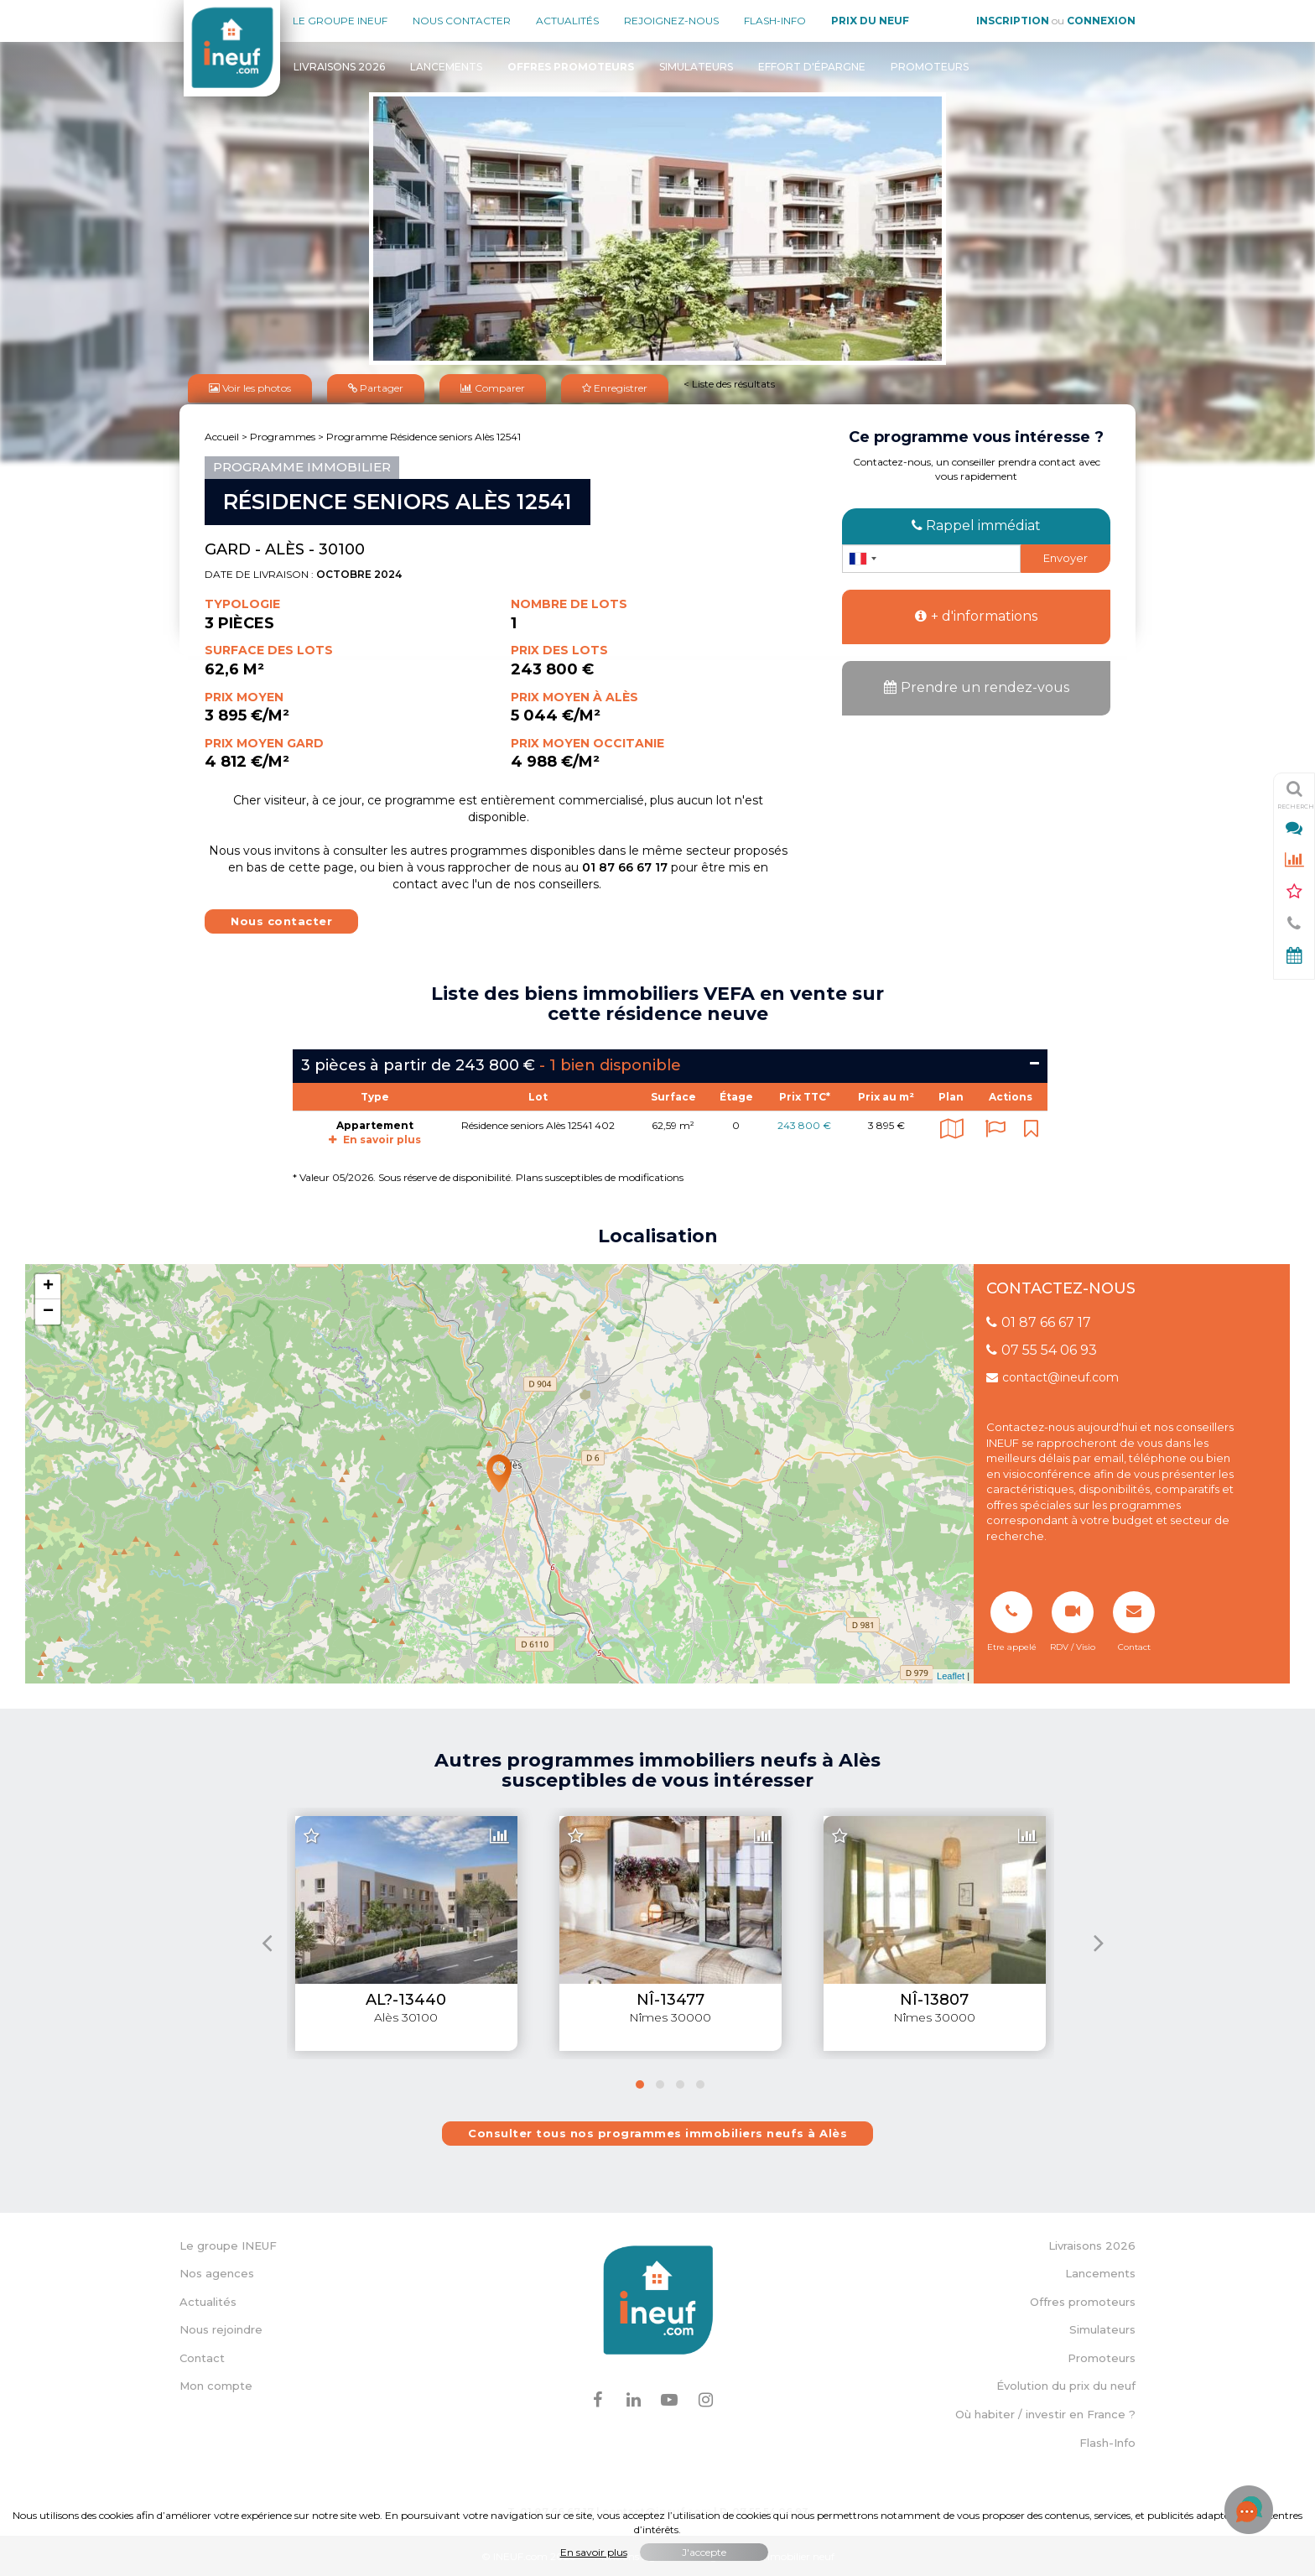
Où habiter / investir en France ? (1045, 2412)
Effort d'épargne (811, 66)
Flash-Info (775, 20)
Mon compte (215, 2384)
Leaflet (950, 1674)
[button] (640, 2082)
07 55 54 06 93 (1041, 1348)
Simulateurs (696, 66)
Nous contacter (462, 20)
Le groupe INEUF (228, 2243)
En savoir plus (375, 1138)
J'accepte (704, 2552)
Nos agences (216, 2271)
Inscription (1012, 20)
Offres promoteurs (1083, 2300)
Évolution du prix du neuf (1066, 2384)
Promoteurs (930, 66)
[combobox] (862, 557)
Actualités (567, 20)
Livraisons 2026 (339, 66)
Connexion (1101, 20)
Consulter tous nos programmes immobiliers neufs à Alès (657, 2131)
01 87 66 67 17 (1038, 1321)
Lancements (446, 66)
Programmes (282, 435)
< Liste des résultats (729, 383)
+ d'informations (976, 614)
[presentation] (267, 1939)
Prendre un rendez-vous (976, 686)
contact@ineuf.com (1052, 1375)
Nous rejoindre (220, 2327)
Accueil (222, 435)
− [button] (48, 1309)
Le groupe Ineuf (340, 20)
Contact (202, 2356)
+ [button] (48, 1284)
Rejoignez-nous (671, 20)
